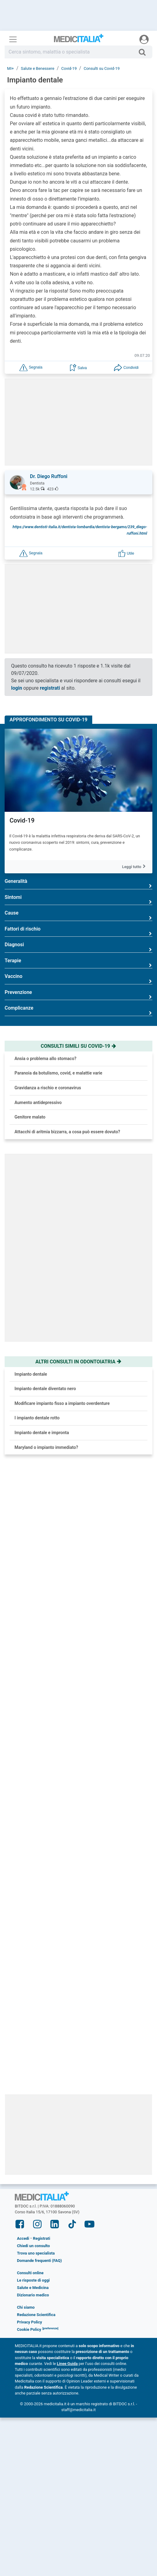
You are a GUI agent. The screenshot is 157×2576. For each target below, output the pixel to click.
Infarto (17, 2010)
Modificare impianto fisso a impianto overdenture (62, 1403)
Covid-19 (22, 820)
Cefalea (18, 1616)
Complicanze (78, 1010)
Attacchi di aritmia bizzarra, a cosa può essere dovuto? (67, 1131)
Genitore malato (29, 1117)
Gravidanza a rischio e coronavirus (47, 1087)
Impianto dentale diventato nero (45, 1388)
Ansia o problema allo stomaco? (45, 1058)
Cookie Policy (29, 2277)
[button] (31, 367)
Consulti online (30, 2221)
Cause (78, 915)
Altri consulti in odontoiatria (78, 1362)
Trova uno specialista (36, 2201)
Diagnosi (78, 947)
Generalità (78, 883)
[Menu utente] (144, 39)
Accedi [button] (23, 2186)
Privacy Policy (29, 2270)
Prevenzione (78, 994)
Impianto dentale (30, 1374)
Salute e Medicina (33, 2235)
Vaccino (78, 978)
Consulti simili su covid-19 (78, 1046)
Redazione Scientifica (36, 2262)
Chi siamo (26, 2255)
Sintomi (78, 899)
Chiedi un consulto (33, 2193)
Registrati (41, 2186)
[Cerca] (144, 52)
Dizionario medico (33, 2243)
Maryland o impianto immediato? (46, 1447)
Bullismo (19, 1912)
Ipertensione (23, 1715)
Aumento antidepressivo (38, 1102)
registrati (50, 688)
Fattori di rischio (78, 931)
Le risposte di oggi (33, 2228)
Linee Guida (67, 2311)
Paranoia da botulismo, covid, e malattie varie (58, 1073)
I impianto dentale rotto (37, 1417)
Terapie (78, 963)
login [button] (16, 688)
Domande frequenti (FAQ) (39, 2208)
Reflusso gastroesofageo (36, 1813)
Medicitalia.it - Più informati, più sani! (78, 39)
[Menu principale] (13, 39)
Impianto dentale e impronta (41, 1432)
